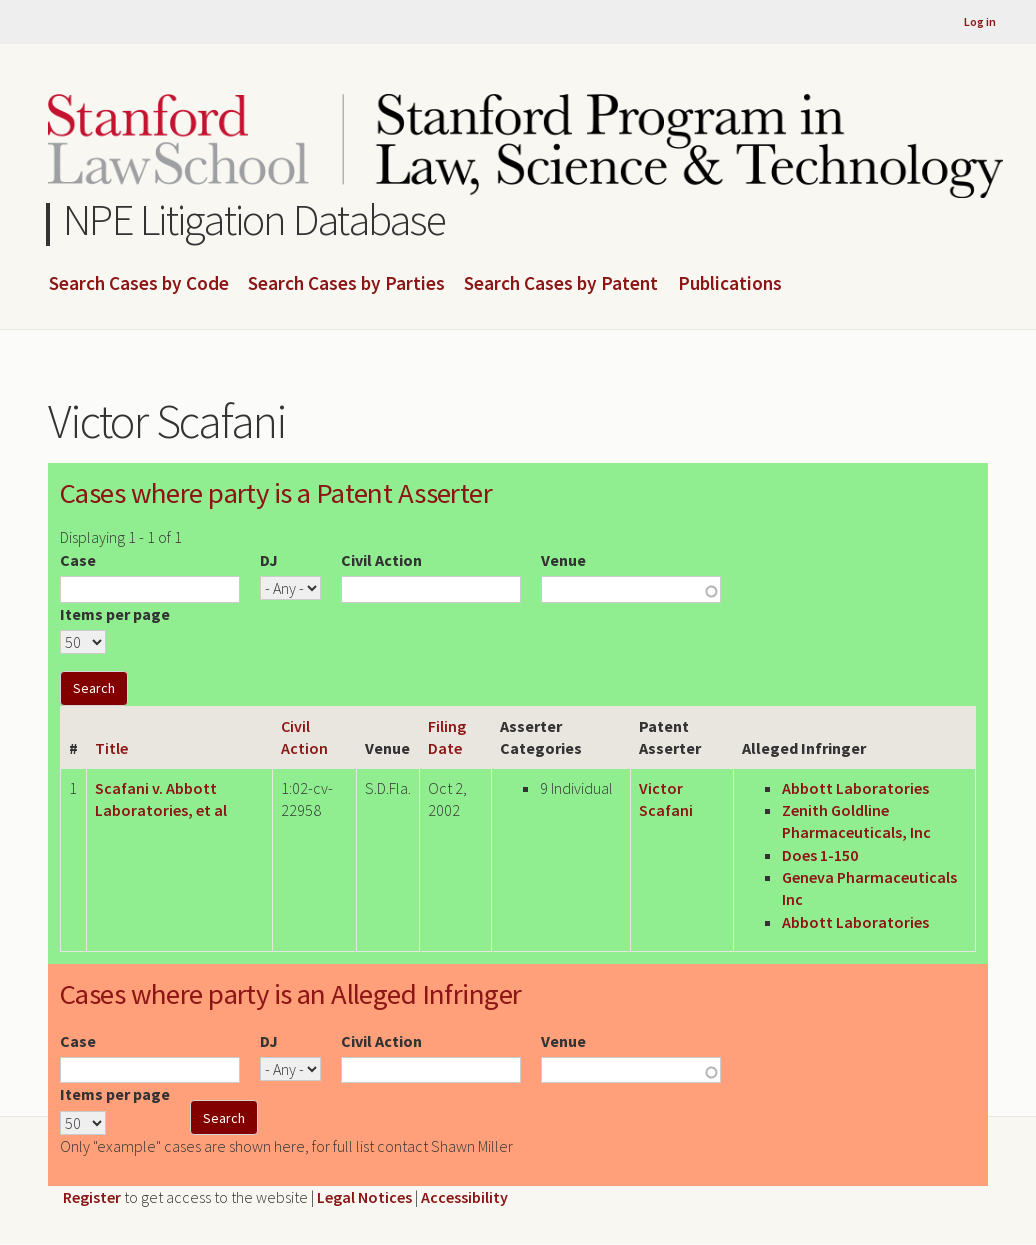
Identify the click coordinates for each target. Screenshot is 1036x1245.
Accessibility (464, 1197)
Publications (730, 284)
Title (111, 748)
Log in (980, 21)
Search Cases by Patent (561, 284)
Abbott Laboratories (855, 788)
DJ (269, 560)
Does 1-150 (820, 855)
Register (92, 1197)
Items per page (115, 614)
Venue (563, 560)
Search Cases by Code (139, 284)
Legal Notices (364, 1197)
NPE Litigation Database (254, 219)
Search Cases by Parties (346, 284)
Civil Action (381, 560)
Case (78, 560)
